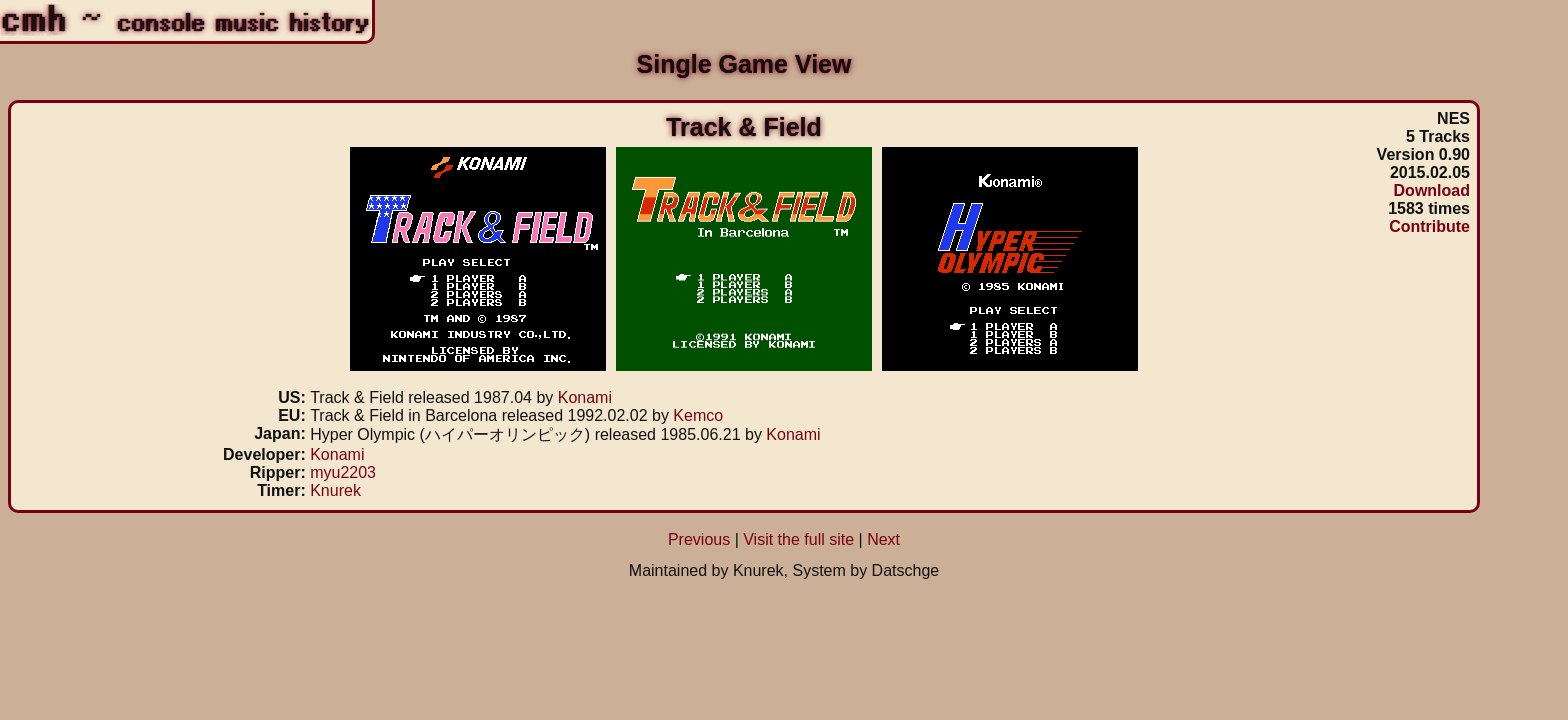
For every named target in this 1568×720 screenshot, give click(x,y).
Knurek (335, 490)
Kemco (698, 415)
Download (1432, 190)
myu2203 (343, 472)
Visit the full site (798, 539)
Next (883, 539)
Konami (585, 397)
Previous (699, 539)
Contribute (1429, 226)
